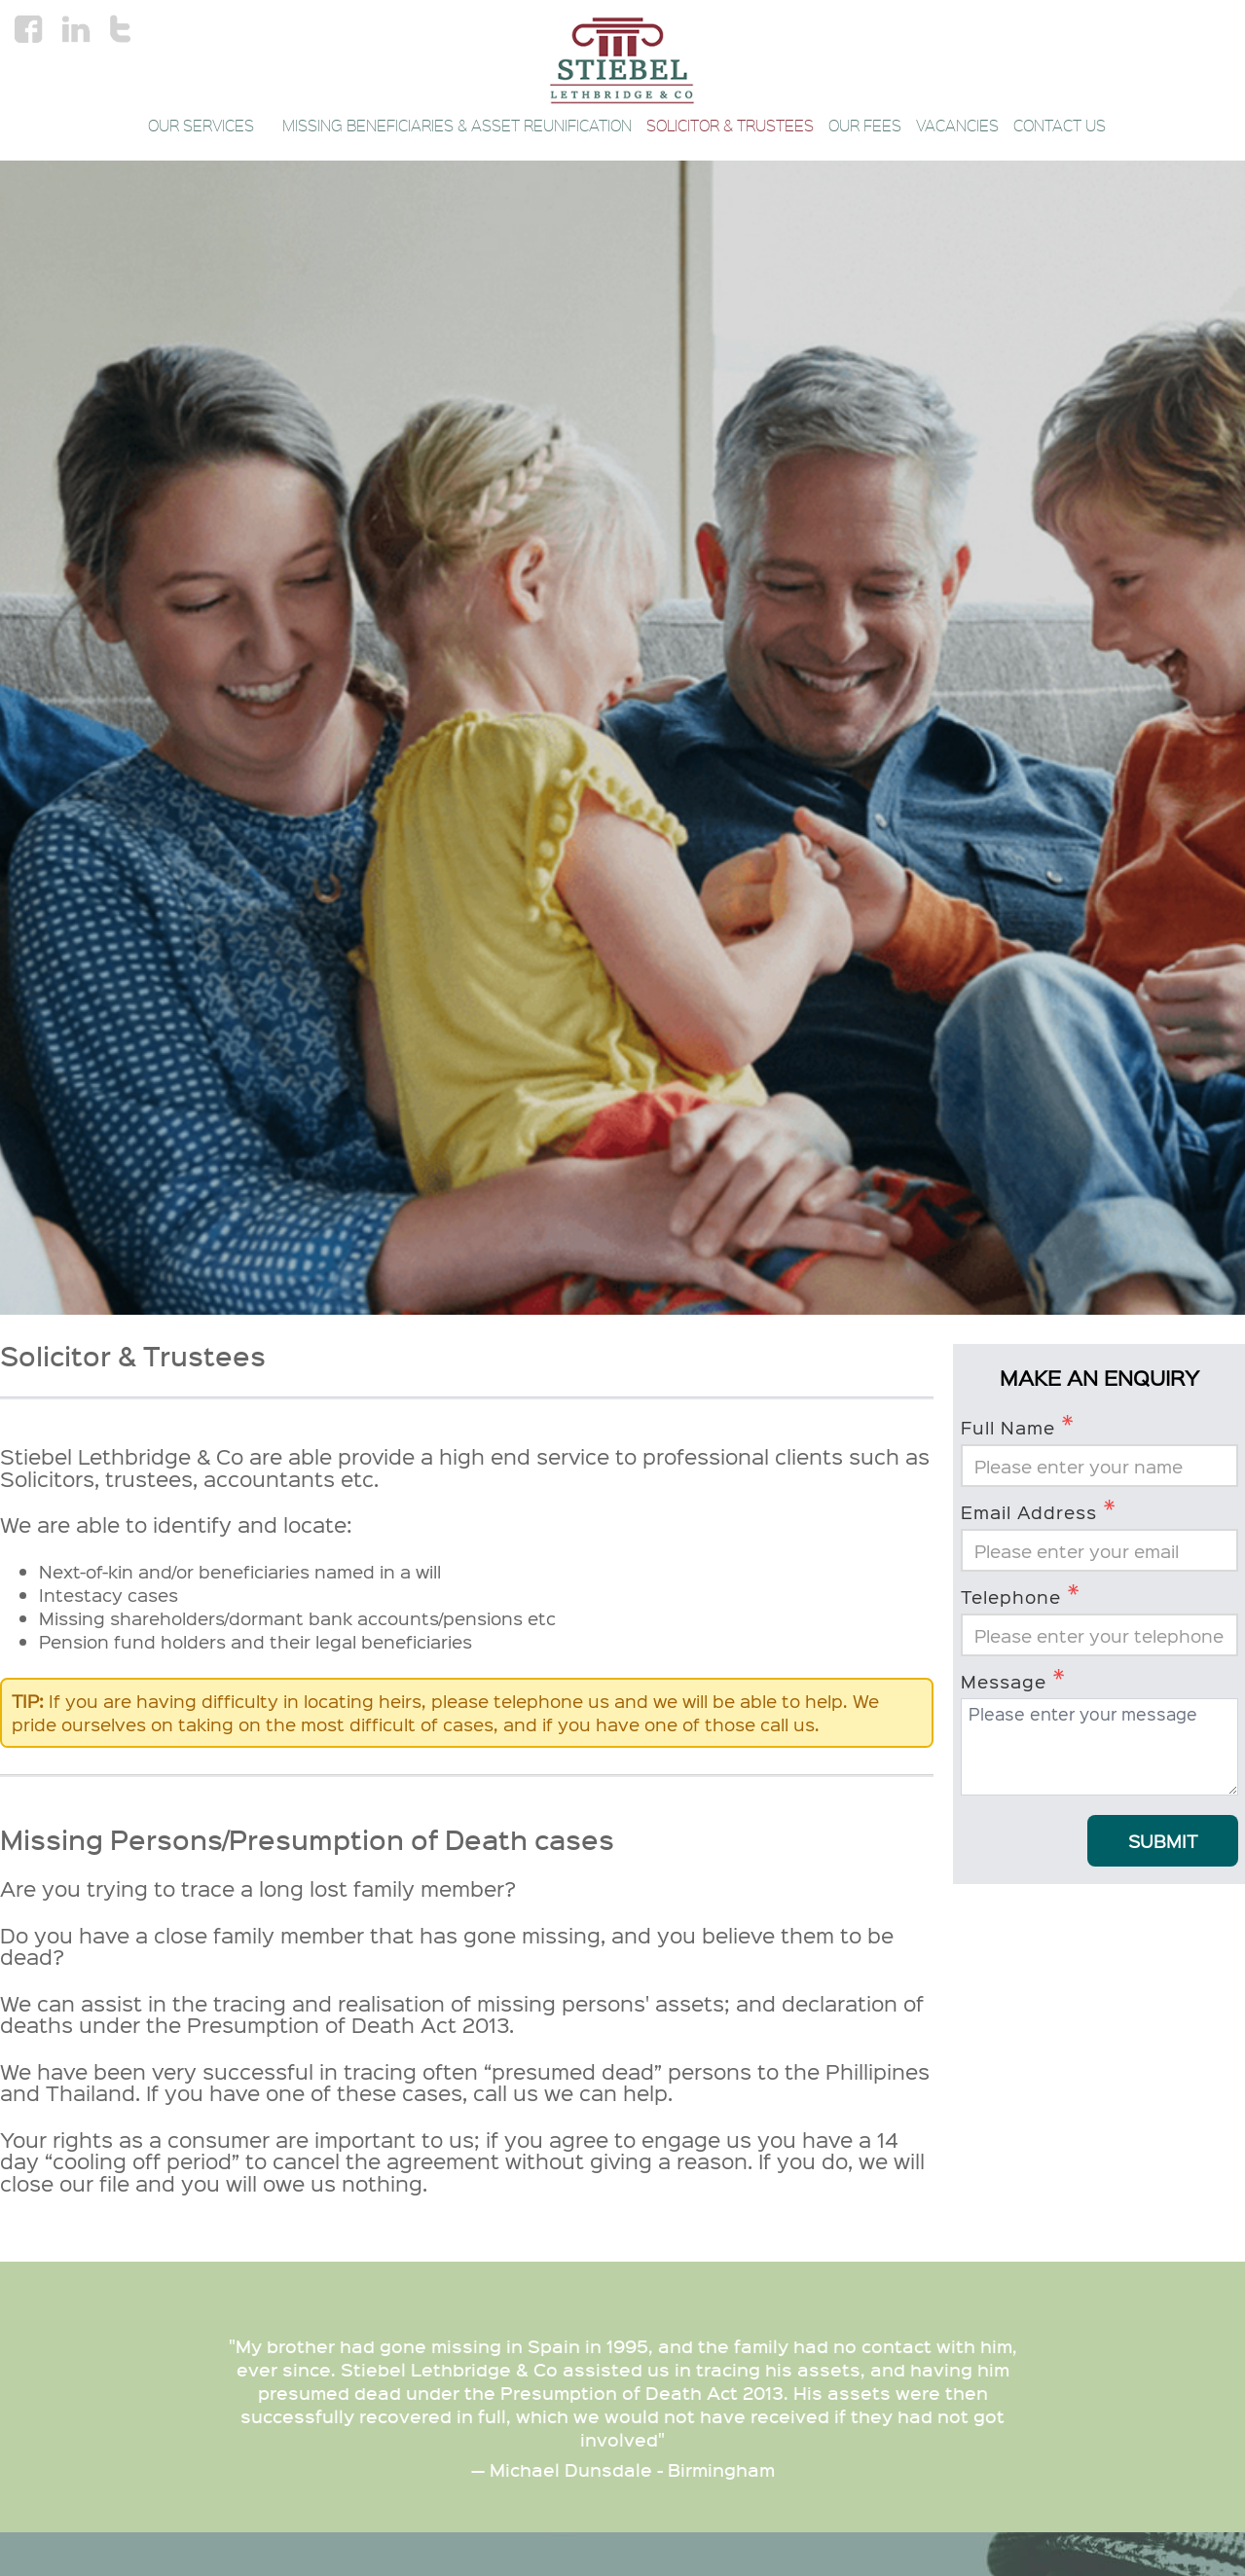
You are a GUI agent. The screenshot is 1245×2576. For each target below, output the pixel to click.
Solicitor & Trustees (730, 125)
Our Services (208, 125)
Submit (1162, 1841)
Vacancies (957, 125)
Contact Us (1059, 125)
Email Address (1039, 1510)
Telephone (1020, 1595)
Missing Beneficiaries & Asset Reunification (457, 125)
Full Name (1018, 1425)
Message (1013, 1679)
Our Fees (864, 125)
